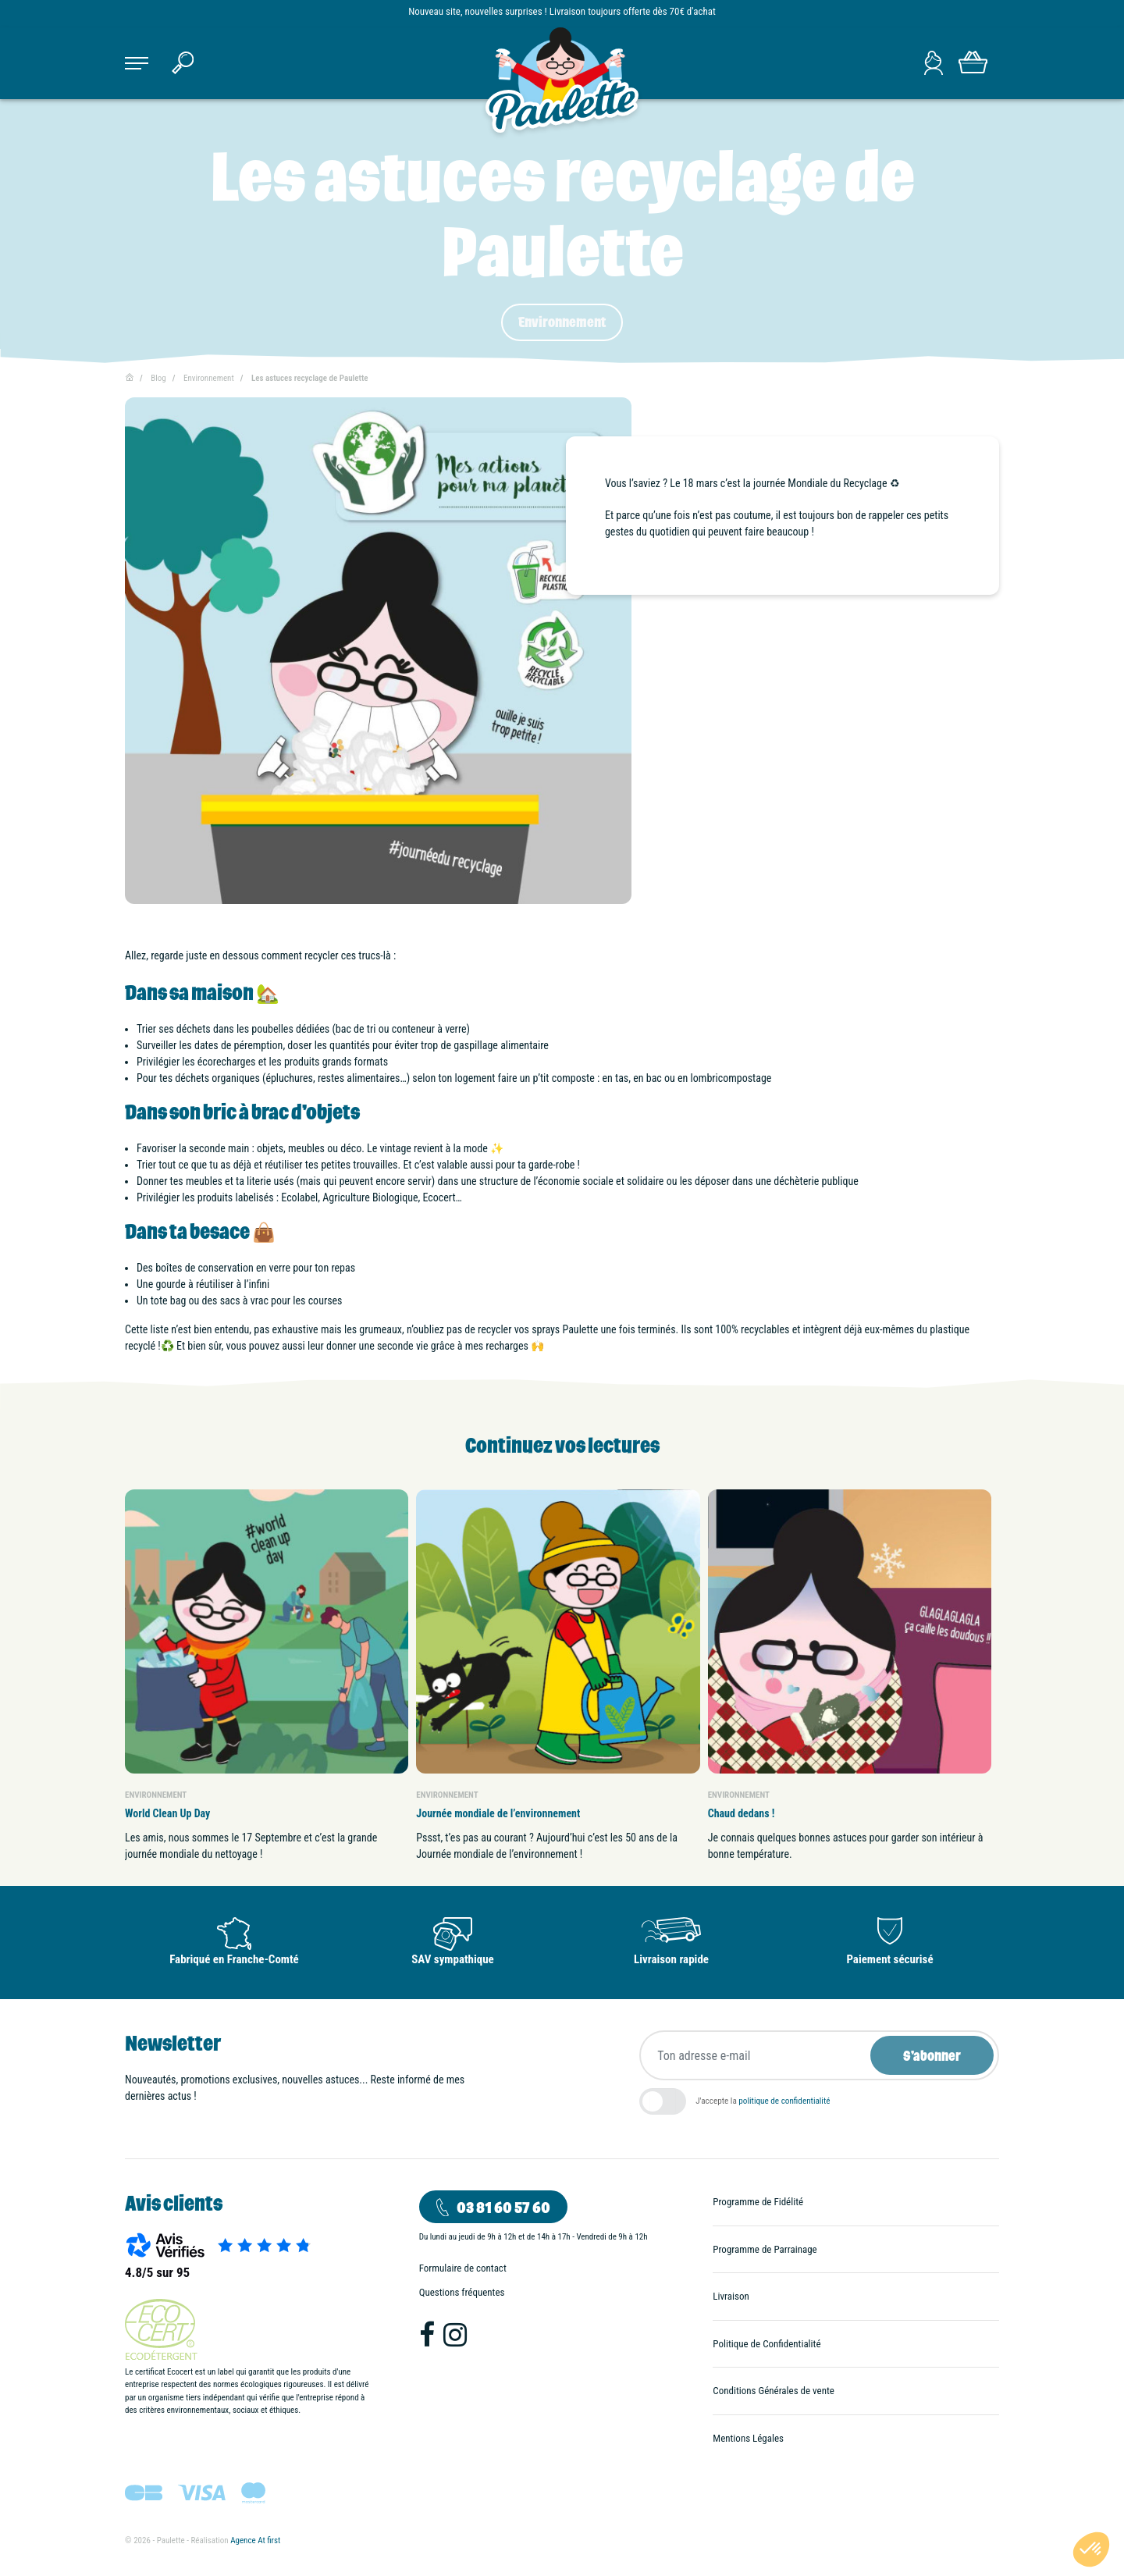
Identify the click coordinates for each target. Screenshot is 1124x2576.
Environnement (562, 322)
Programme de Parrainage (764, 2249)
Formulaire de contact (463, 2268)
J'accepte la (762, 2101)
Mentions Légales (748, 2438)
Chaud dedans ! (741, 1813)
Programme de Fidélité (758, 2202)
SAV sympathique (452, 1959)
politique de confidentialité (784, 2101)
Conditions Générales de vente (773, 2390)
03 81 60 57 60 (503, 2207)
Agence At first (255, 2540)
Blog (158, 378)
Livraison (731, 2296)
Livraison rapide (671, 1959)
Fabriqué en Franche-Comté (234, 1959)
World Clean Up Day (167, 1813)
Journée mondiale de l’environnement (498, 1813)
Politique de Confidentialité (766, 2344)
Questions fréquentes (462, 2292)
